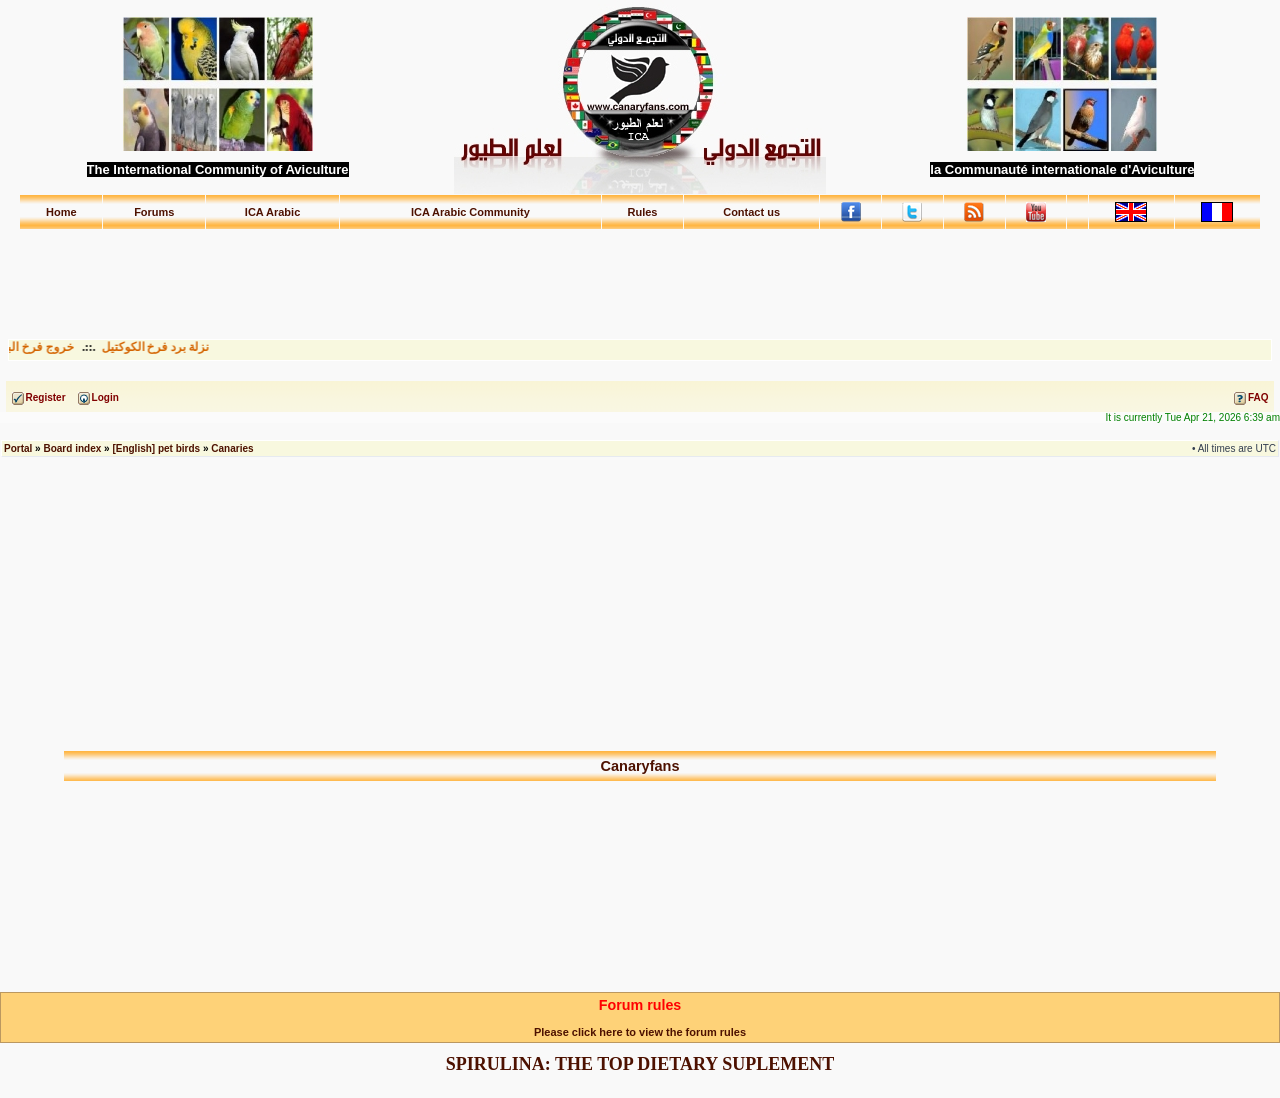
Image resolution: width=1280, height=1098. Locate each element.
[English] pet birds (156, 448)
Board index (72, 448)
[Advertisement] (640, 275)
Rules (642, 212)
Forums (154, 212)
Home (61, 212)
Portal (18, 448)
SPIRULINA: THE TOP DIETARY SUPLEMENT (640, 1064)
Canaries (232, 448)
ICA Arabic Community (470, 212)
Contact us (751, 212)
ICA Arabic (272, 212)
